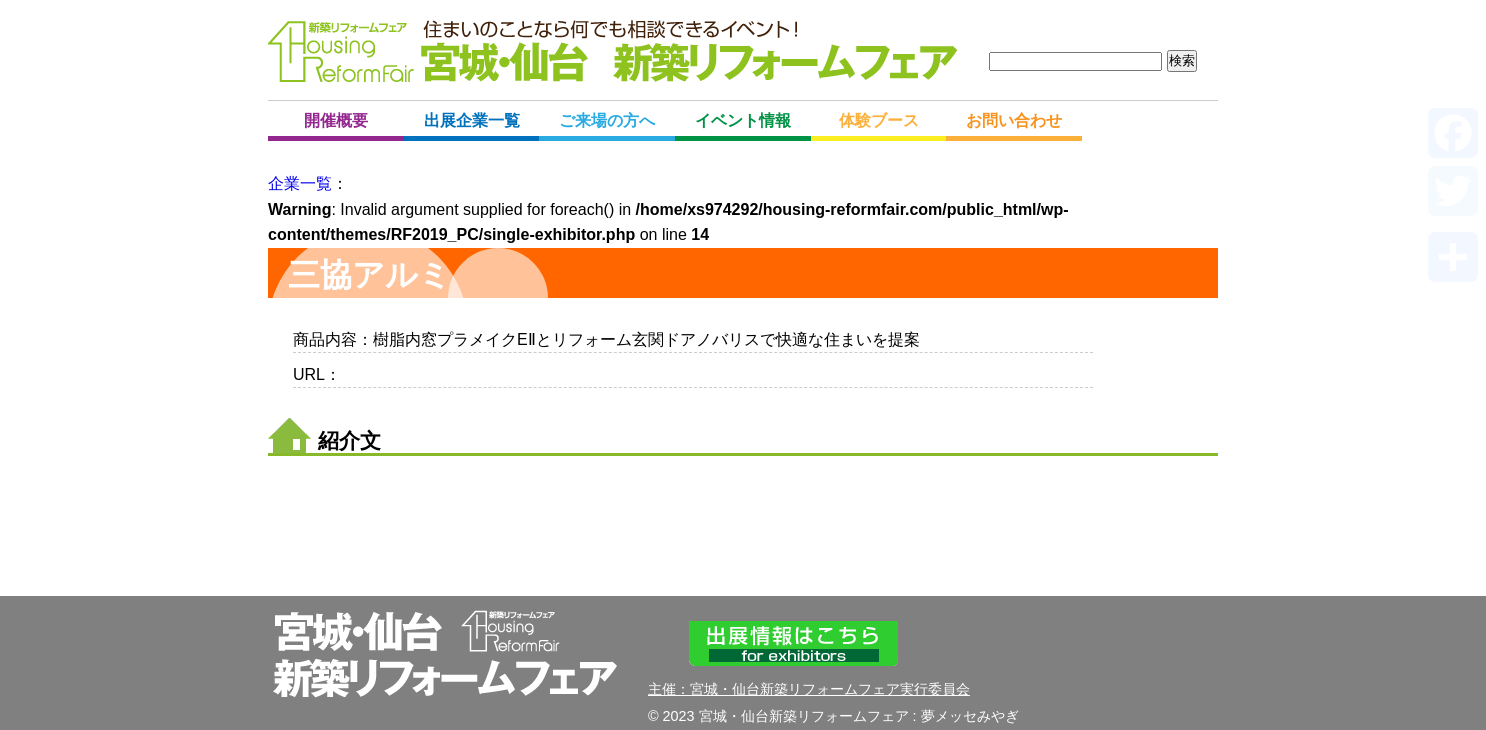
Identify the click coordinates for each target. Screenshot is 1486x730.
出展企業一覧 (472, 120)
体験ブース (879, 120)
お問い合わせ (1014, 120)
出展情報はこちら (793, 643)
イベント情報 (743, 120)
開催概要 (336, 120)
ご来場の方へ (607, 120)
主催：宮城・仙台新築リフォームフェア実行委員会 (809, 689)
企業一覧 (300, 183)
